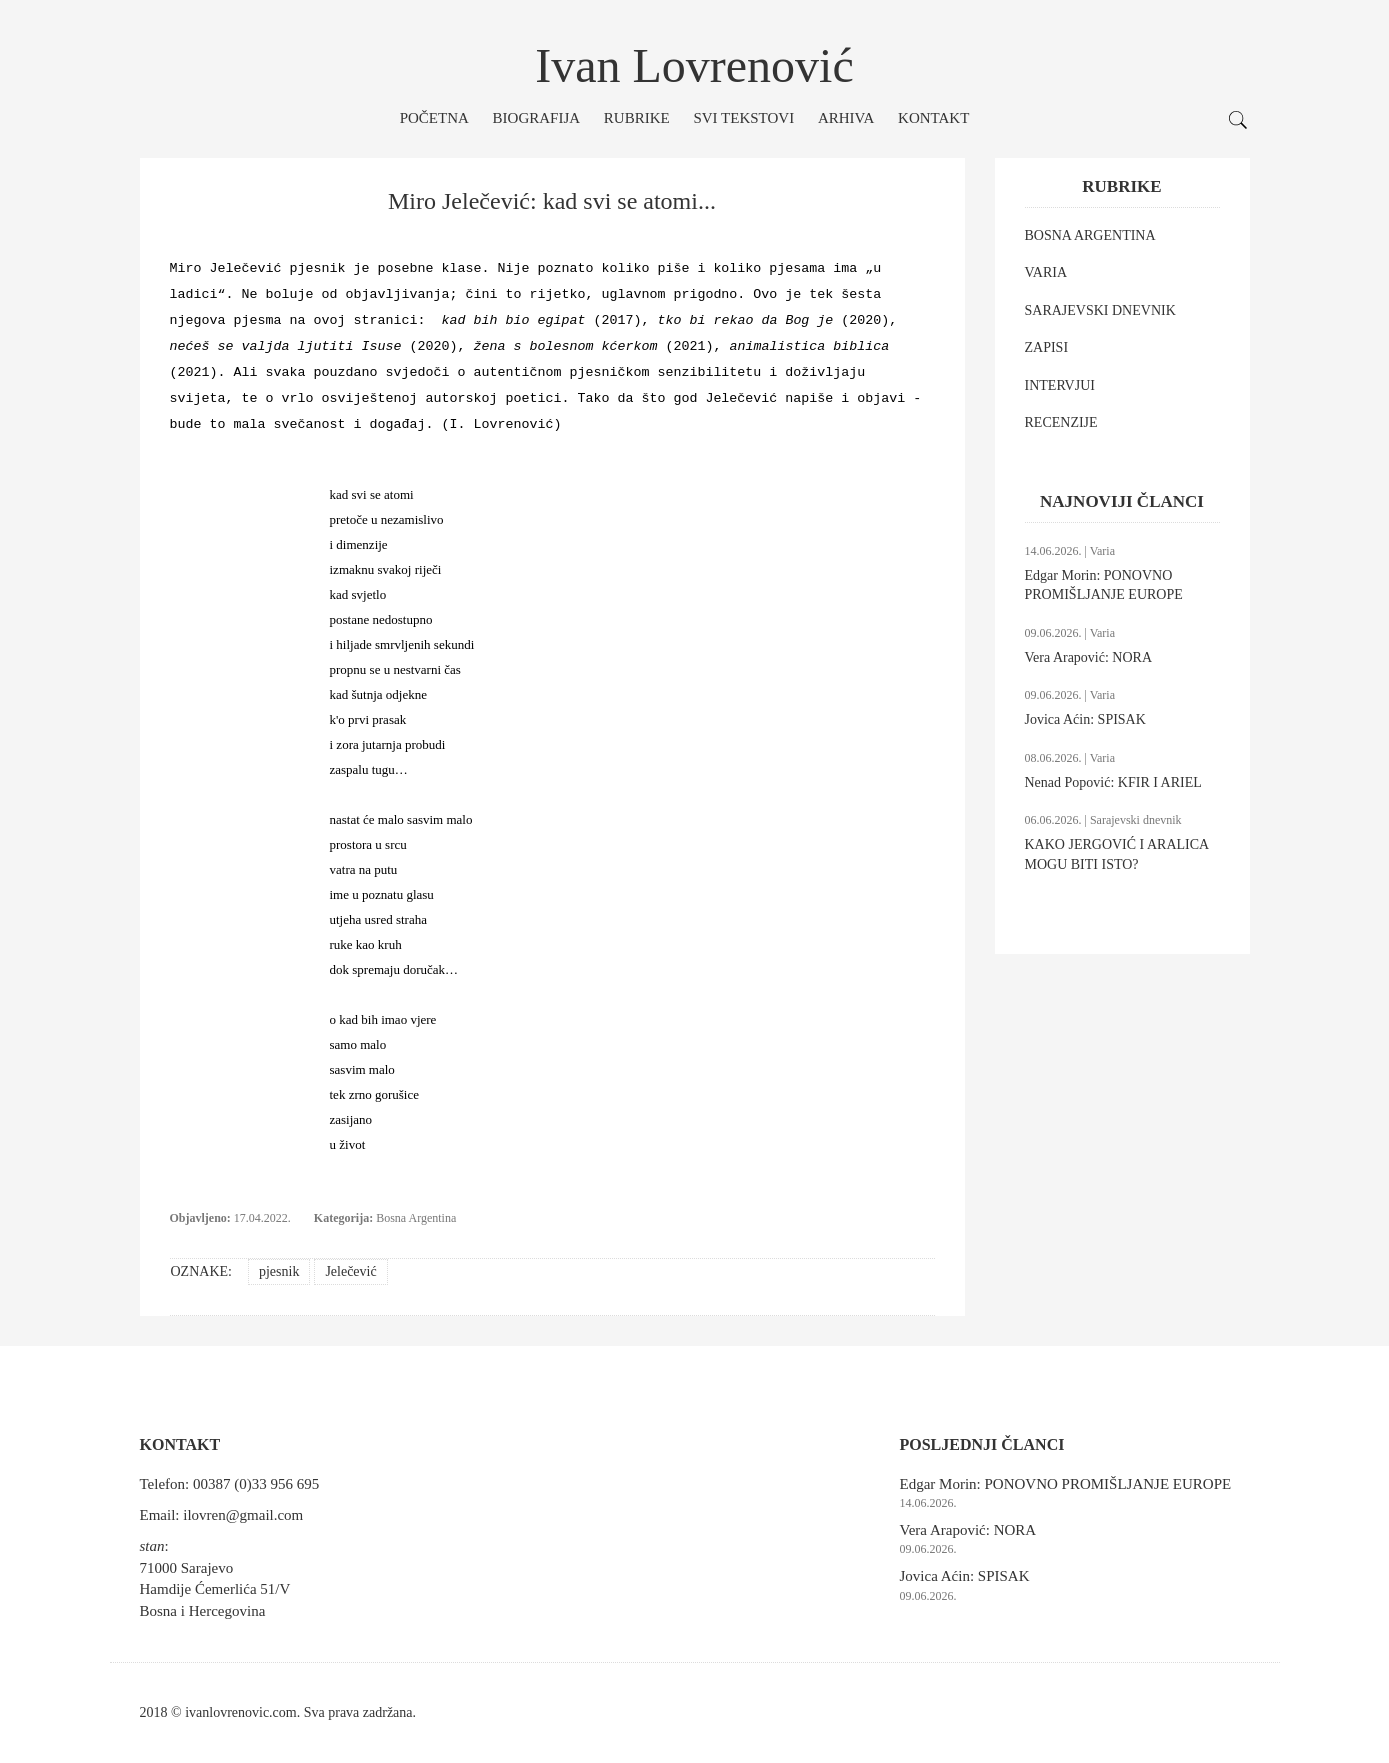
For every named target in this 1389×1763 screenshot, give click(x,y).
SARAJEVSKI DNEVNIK (1100, 310)
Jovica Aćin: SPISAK (1085, 719)
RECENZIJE (1061, 422)
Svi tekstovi (743, 118)
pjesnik (279, 1271)
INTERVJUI (1060, 385)
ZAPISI (1047, 347)
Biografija (537, 118)
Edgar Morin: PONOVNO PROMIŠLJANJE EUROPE (1066, 1484)
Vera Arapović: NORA (1089, 657)
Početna (434, 118)
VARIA (1046, 272)
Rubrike (637, 118)
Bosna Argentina (416, 1218)
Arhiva (846, 118)
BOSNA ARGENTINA (1090, 235)
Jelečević (350, 1271)
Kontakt (933, 118)
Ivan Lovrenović (694, 65)
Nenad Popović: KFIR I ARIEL (1113, 782)
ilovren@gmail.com (243, 1515)
